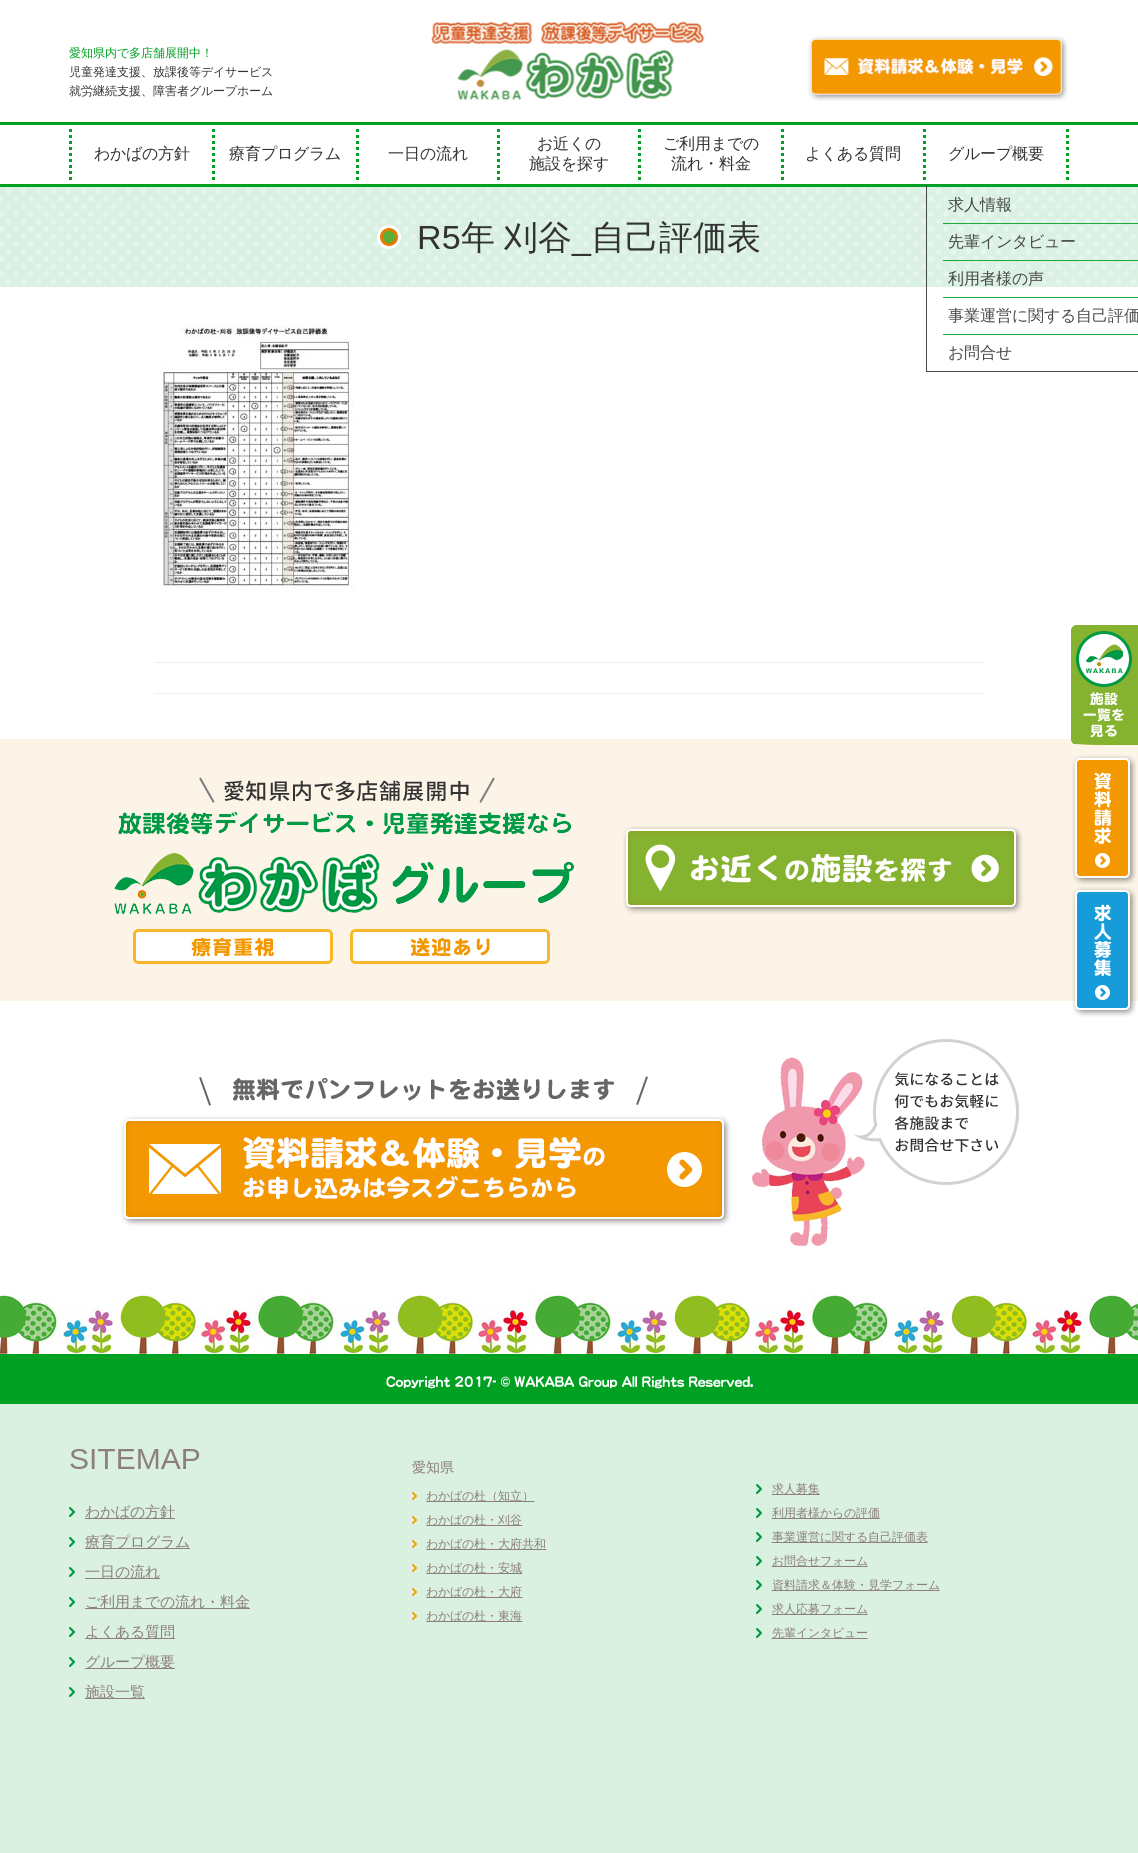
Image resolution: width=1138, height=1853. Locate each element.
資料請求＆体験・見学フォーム (856, 1585)
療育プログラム (285, 153)
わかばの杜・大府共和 (486, 1544)
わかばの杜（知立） (480, 1496)
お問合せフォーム (820, 1561)
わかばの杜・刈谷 (474, 1520)
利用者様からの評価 (826, 1513)
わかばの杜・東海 (474, 1616)
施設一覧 (115, 1691)
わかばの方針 (142, 153)
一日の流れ (428, 153)
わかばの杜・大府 (474, 1592)
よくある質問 (853, 153)
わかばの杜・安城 (474, 1568)
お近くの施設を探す (569, 153)
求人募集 (796, 1489)
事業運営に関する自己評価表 (850, 1537)
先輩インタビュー (820, 1633)
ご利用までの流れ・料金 (711, 153)
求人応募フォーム (820, 1609)
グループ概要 (996, 153)
